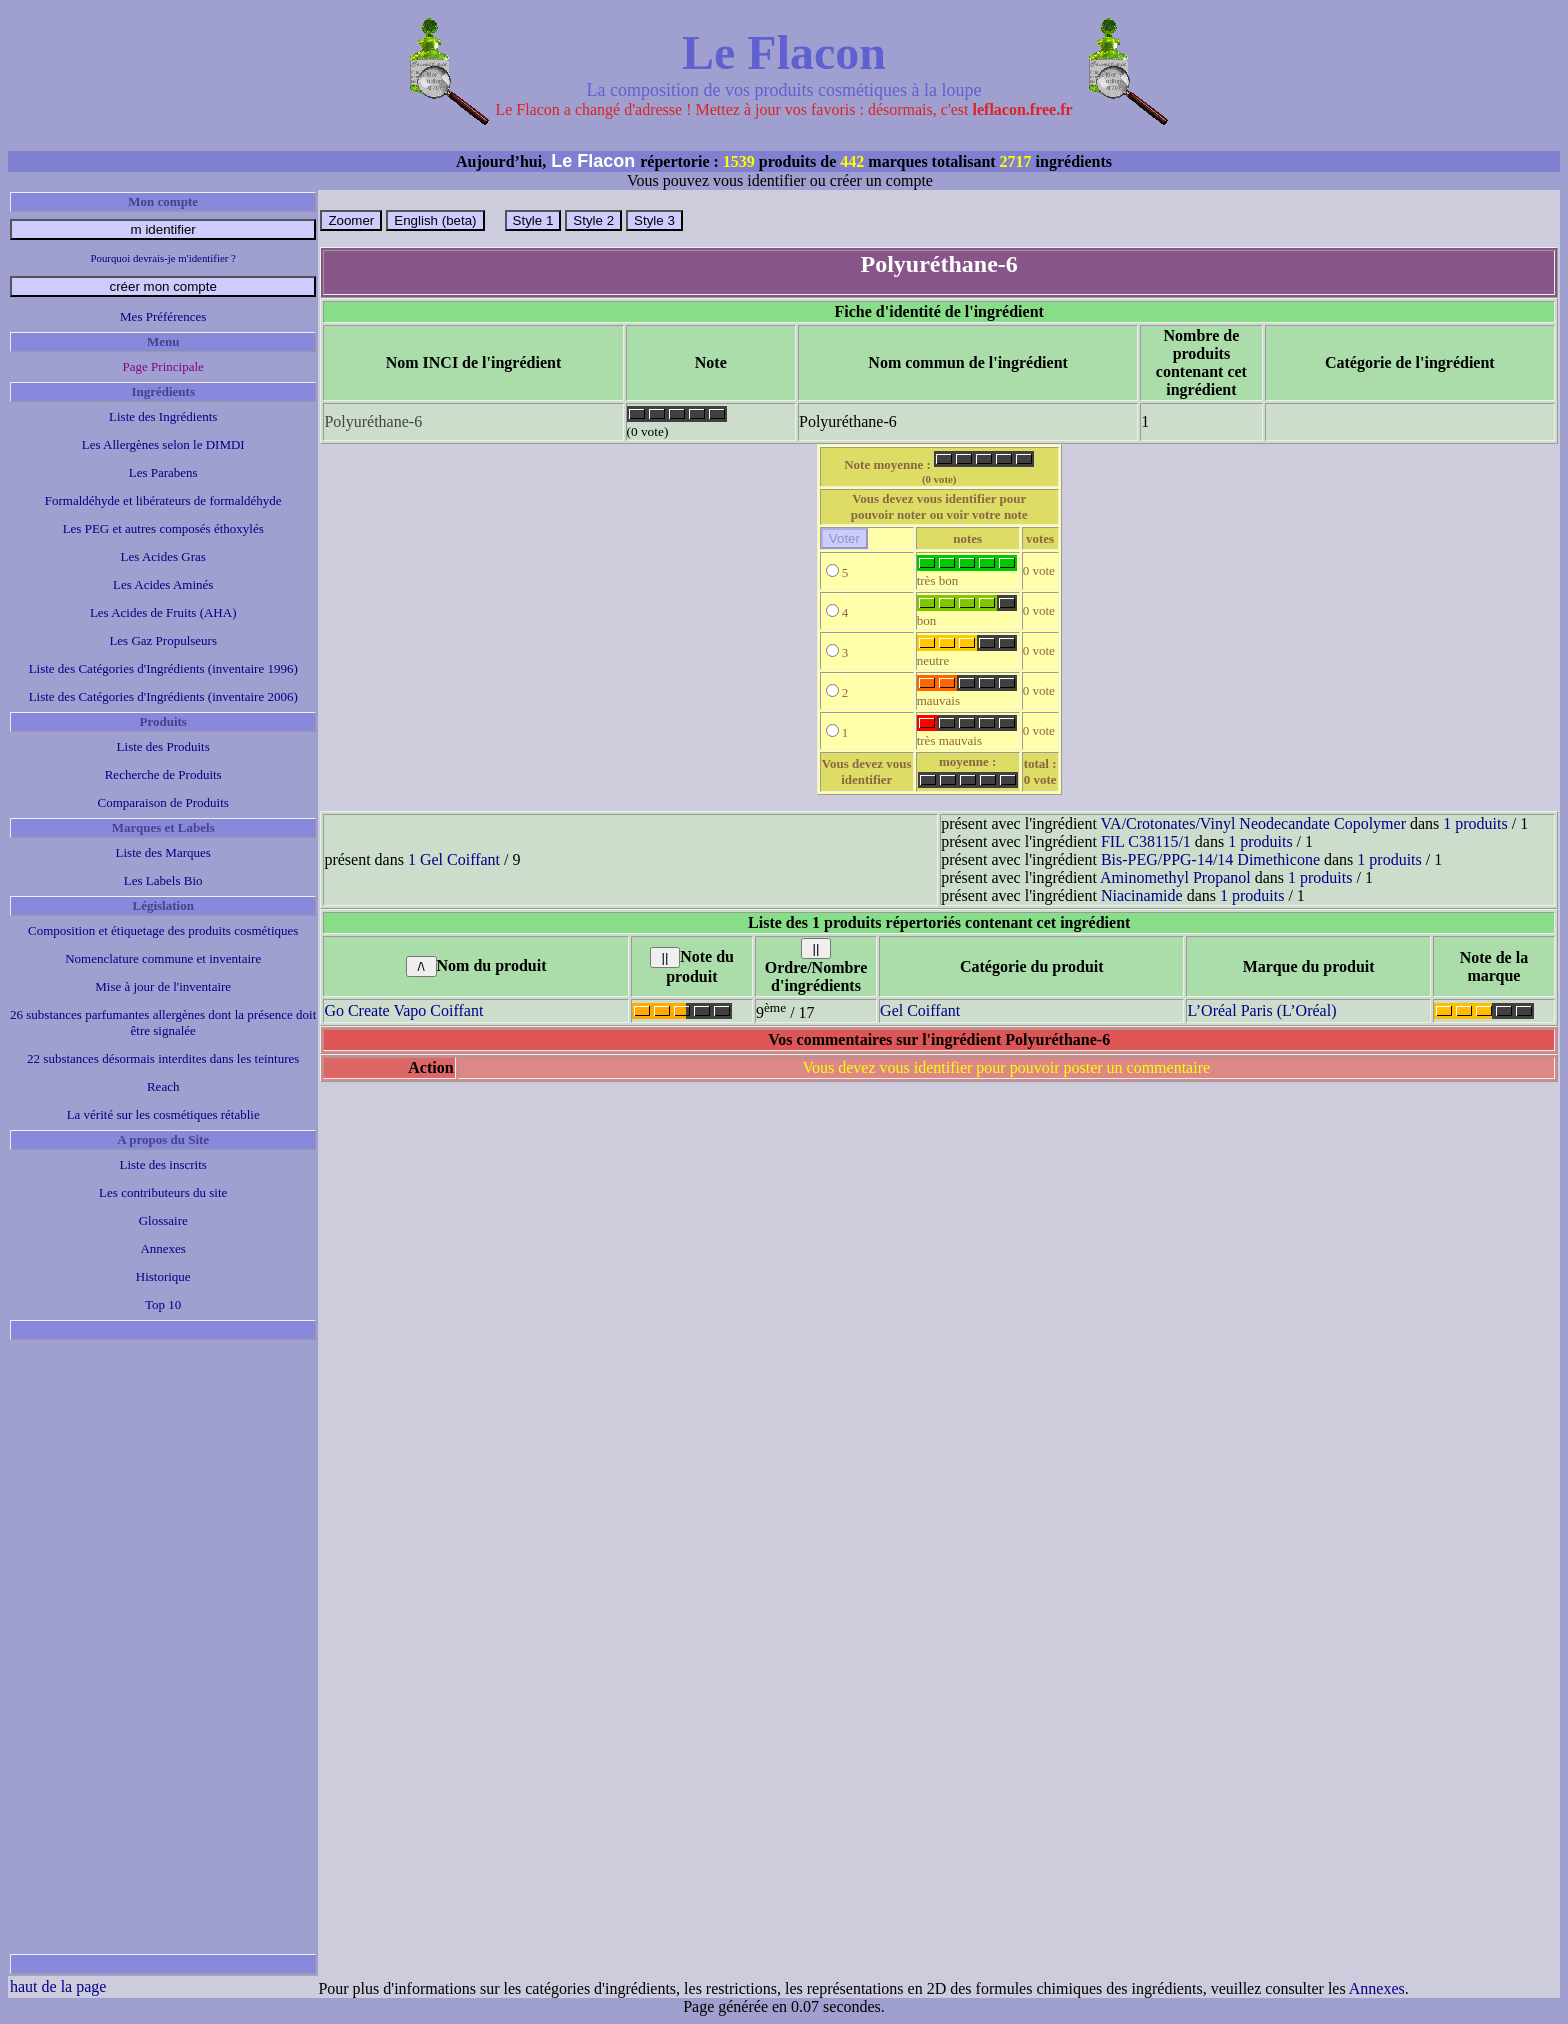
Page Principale (163, 366)
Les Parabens (163, 472)
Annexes (163, 1248)
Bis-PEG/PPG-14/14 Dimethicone (1210, 859)
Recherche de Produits (163, 774)
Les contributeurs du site (163, 1192)
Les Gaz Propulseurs (163, 640)
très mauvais (967, 734)
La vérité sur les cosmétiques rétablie (163, 1114)
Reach (163, 1086)
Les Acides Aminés (163, 584)
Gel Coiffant (920, 1010)
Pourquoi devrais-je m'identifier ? (163, 258)
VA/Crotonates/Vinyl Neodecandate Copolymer (1253, 823)
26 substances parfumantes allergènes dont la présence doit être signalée (163, 1022)
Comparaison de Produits (162, 802)
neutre (967, 654)
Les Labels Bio (163, 880)
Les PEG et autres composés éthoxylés (163, 528)
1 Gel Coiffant (454, 859)
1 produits (1475, 823)
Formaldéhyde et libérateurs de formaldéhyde (163, 500)
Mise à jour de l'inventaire (163, 986)
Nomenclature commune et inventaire (163, 958)
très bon (967, 574)
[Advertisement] (163, 1647)
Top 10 (163, 1304)
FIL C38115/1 (1146, 841)
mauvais (967, 694)
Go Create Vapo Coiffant (403, 1010)
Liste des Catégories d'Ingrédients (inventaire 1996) (163, 668)
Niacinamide (1142, 895)
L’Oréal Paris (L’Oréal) (1261, 1010)
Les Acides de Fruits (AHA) (163, 612)
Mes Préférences (163, 316)
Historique (163, 1276)
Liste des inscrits (163, 1164)
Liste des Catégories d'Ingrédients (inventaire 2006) (163, 696)
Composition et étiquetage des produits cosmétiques (163, 930)
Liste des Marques (163, 852)
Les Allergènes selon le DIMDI (163, 444)
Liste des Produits (163, 746)
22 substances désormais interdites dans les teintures (163, 1058)
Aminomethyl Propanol (1175, 877)
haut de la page (58, 1986)
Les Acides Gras (163, 556)
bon (967, 614)
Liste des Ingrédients (163, 416)
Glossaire (163, 1220)
